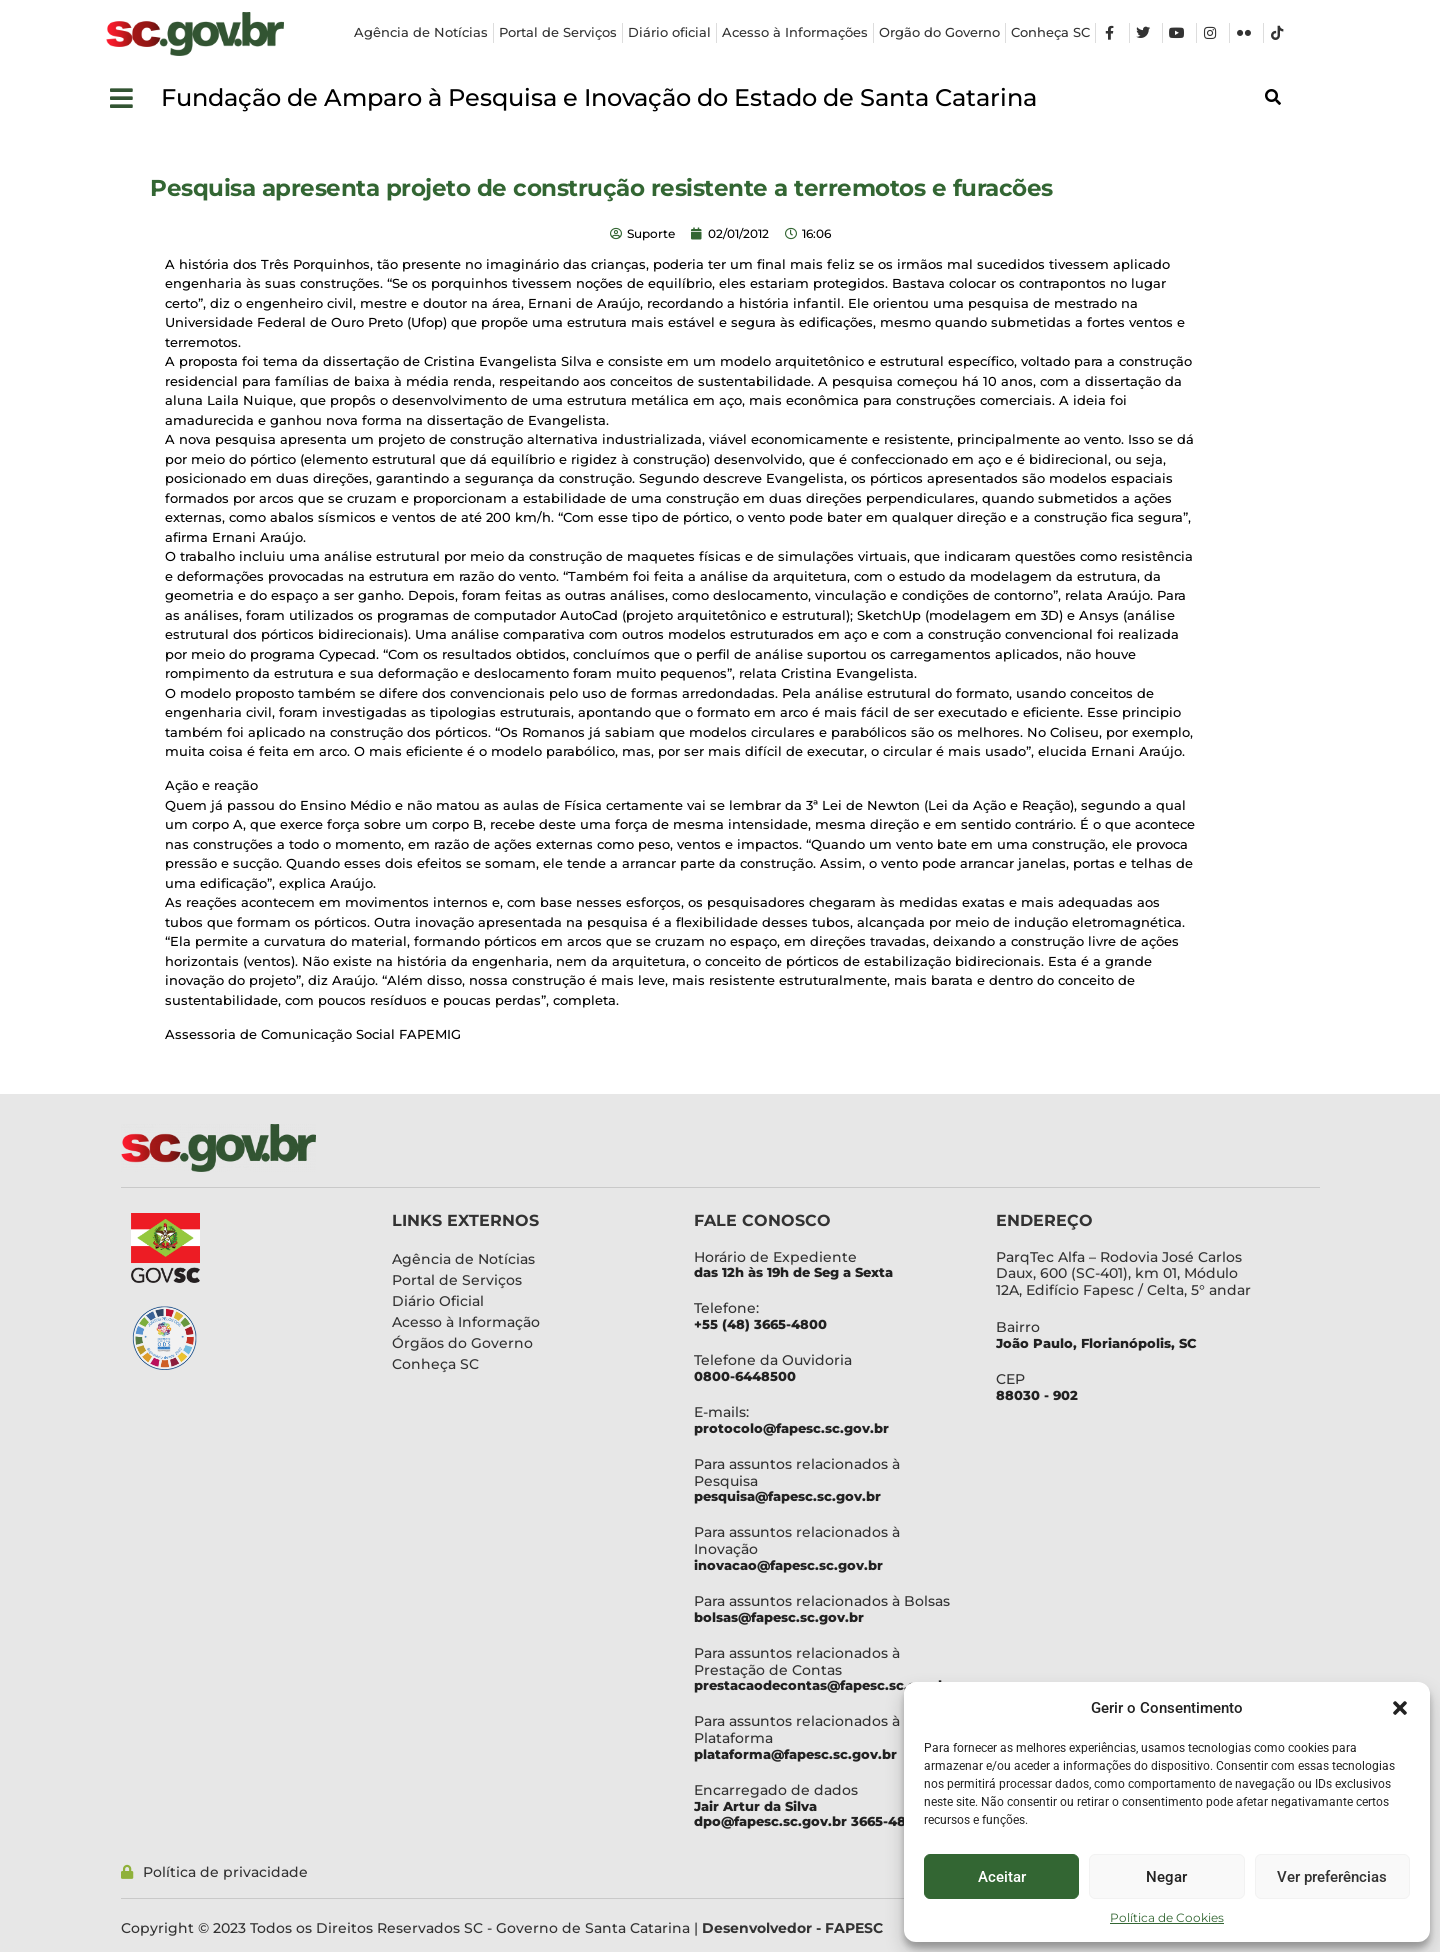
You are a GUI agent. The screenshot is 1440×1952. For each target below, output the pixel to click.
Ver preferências (1332, 1877)
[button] (1400, 1708)
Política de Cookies (1167, 1917)
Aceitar (1002, 1877)
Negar (1166, 1877)
